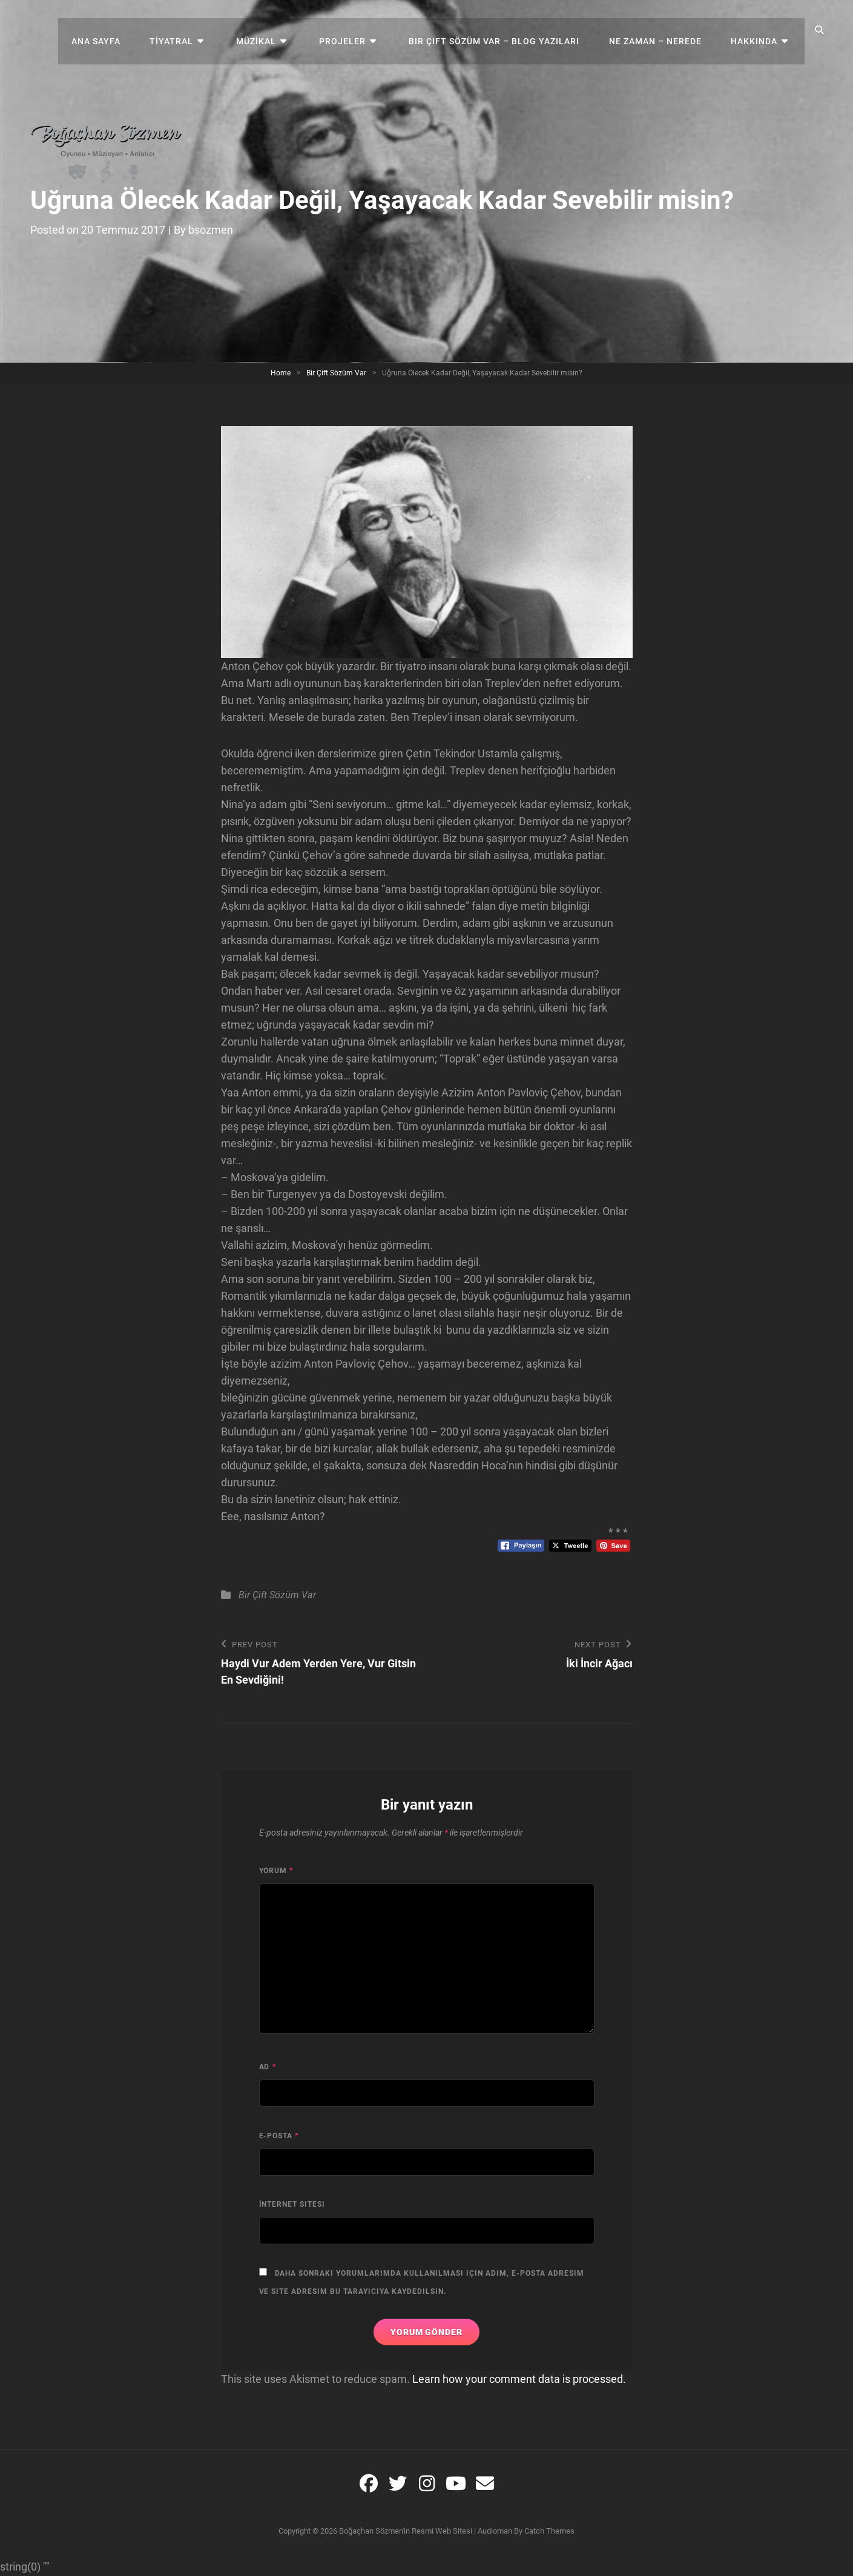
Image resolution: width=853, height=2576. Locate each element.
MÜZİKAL (277, 30)
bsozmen (210, 229)
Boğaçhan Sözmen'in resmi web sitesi (405, 2531)
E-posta (279, 2136)
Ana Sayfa (125, 30)
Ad (267, 2067)
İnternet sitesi (292, 2205)
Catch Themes (549, 2531)
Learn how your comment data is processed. (519, 2379)
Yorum (276, 1871)
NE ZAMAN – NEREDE (662, 30)
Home (281, 373)
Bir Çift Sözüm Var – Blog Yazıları (503, 30)
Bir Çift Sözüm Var (336, 373)
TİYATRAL (197, 30)
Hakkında (758, 30)
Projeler (357, 30)
